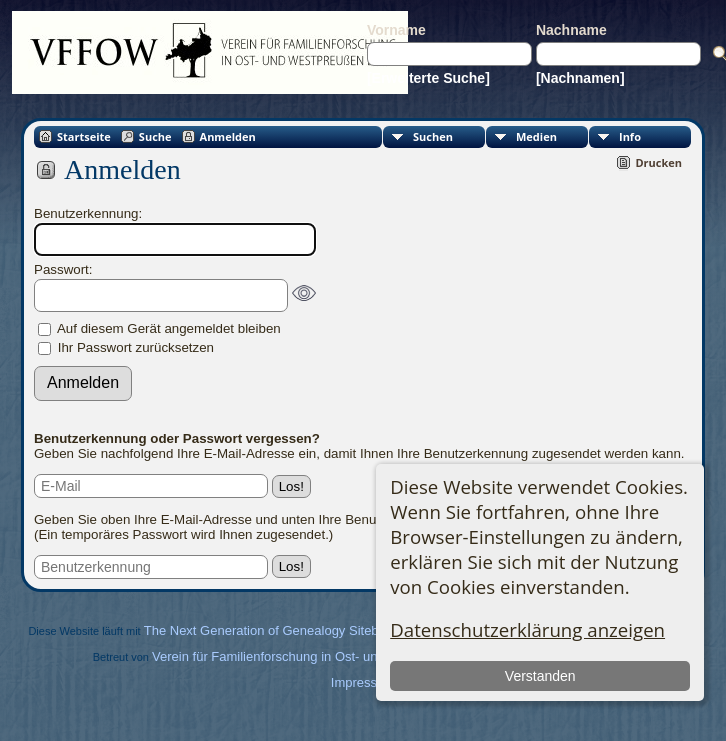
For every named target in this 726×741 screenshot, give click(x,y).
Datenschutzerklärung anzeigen (527, 629)
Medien (536, 136)
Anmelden (228, 136)
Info (630, 136)
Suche (155, 136)
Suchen (433, 136)
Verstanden (540, 676)
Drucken (658, 162)
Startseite (84, 136)
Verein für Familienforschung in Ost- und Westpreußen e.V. (322, 656)
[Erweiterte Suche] (428, 78)
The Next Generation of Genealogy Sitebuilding (280, 630)
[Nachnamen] (580, 78)
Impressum (363, 682)
